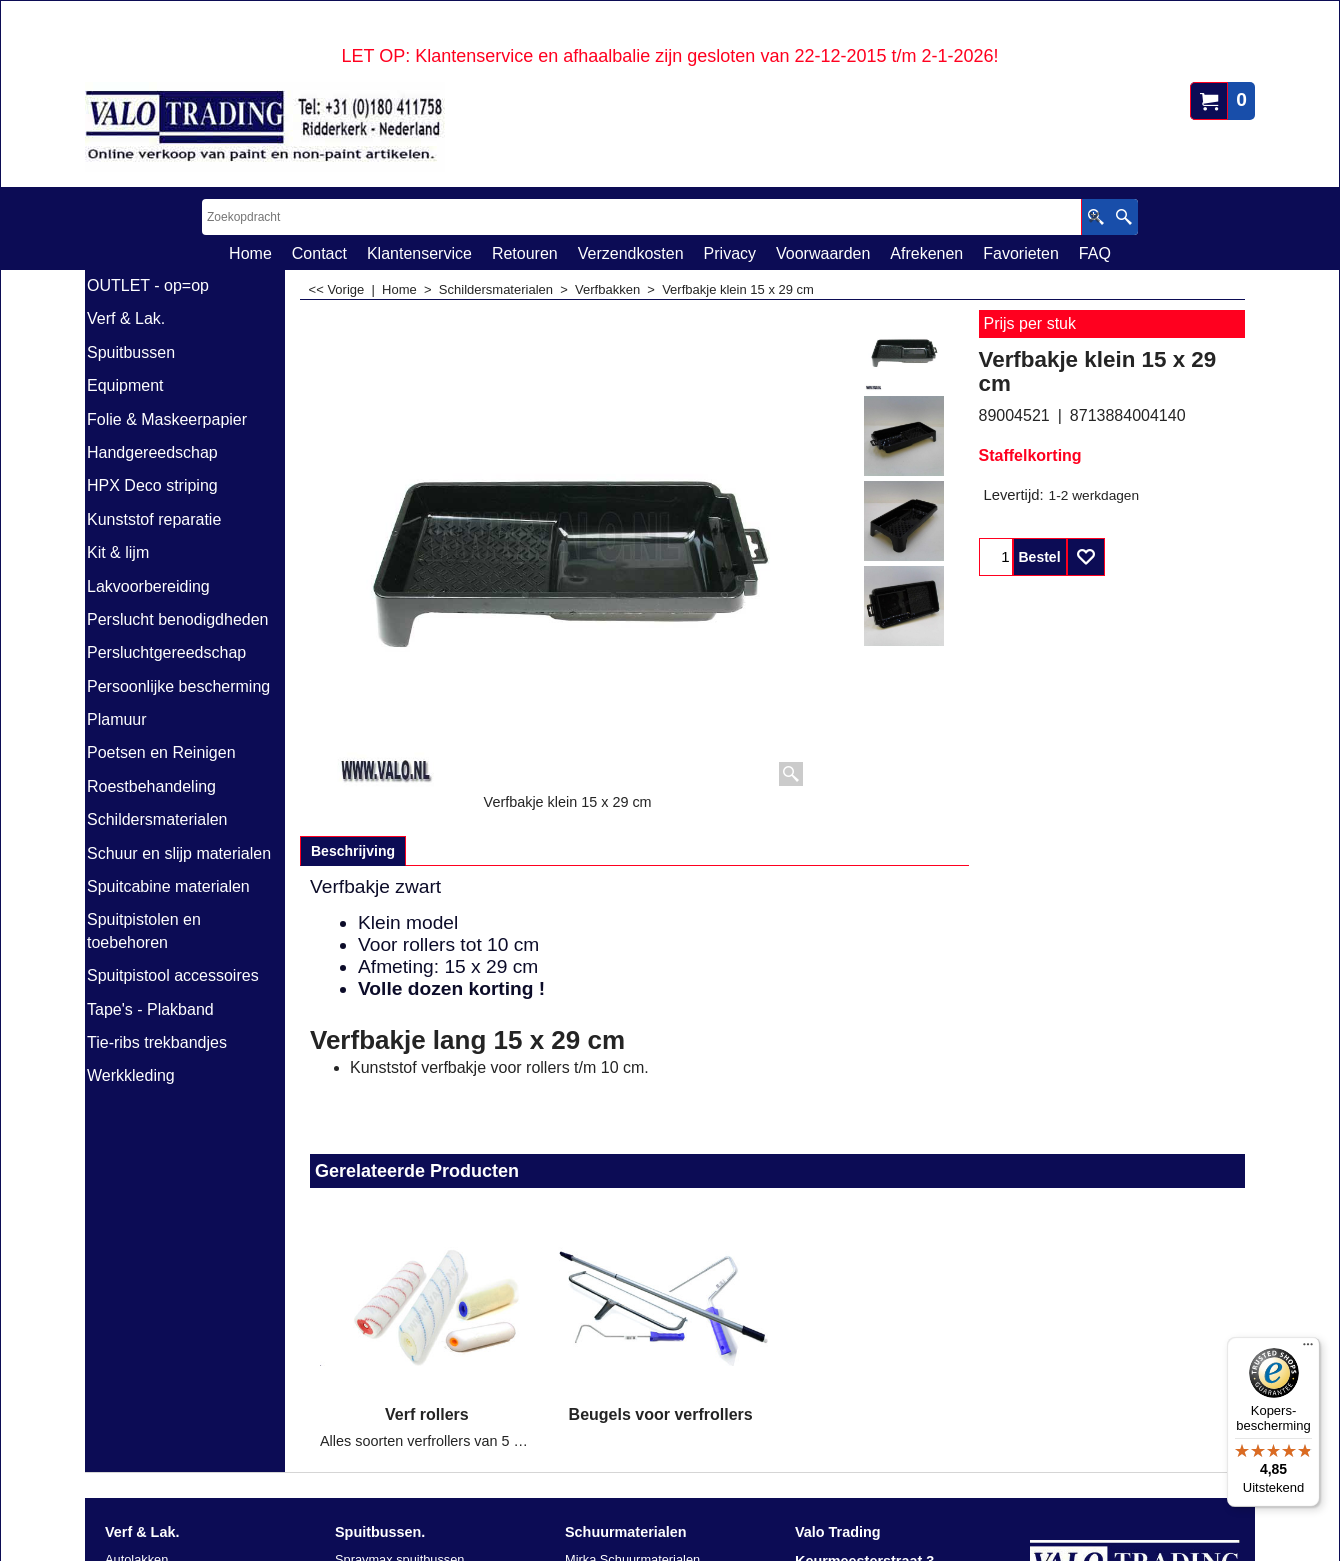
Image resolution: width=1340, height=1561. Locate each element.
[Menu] (1308, 1349)
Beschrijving (353, 851)
